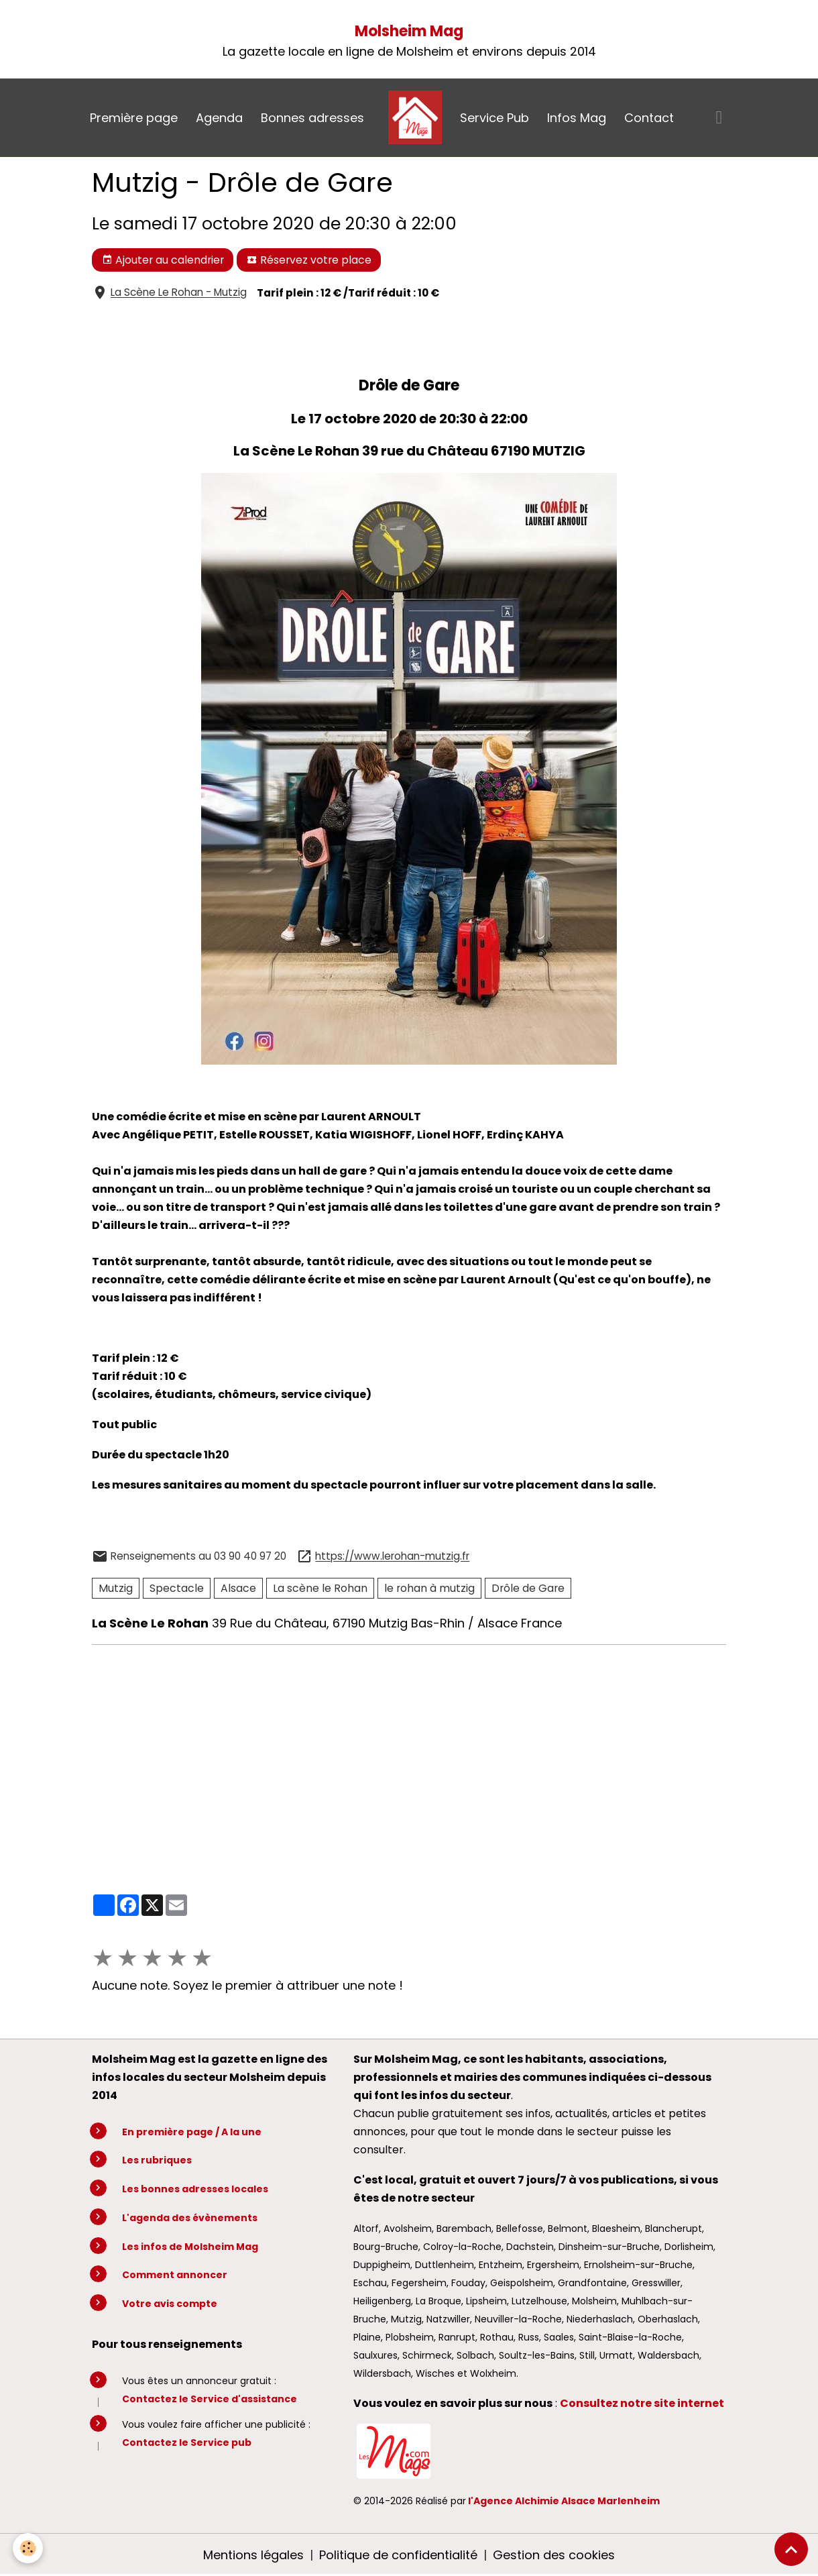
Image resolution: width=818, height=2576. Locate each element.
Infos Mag (576, 117)
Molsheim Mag (409, 31)
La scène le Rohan (320, 1588)
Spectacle (177, 1588)
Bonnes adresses (312, 117)
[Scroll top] (791, 2549)
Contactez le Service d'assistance (209, 2399)
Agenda (219, 117)
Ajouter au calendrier (163, 260)
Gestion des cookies (554, 2554)
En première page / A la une (191, 2132)
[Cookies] (28, 2548)
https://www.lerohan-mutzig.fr (392, 1557)
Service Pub (494, 117)
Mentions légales (253, 2554)
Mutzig (116, 1588)
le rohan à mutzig (429, 1588)
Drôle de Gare (528, 1588)
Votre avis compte (169, 2303)
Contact (649, 117)
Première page (134, 117)
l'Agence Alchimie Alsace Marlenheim (564, 2501)
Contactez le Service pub (186, 2442)
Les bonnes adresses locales (195, 2189)
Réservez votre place (309, 260)
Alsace (238, 1588)
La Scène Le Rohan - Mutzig (179, 293)
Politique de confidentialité (398, 2554)
